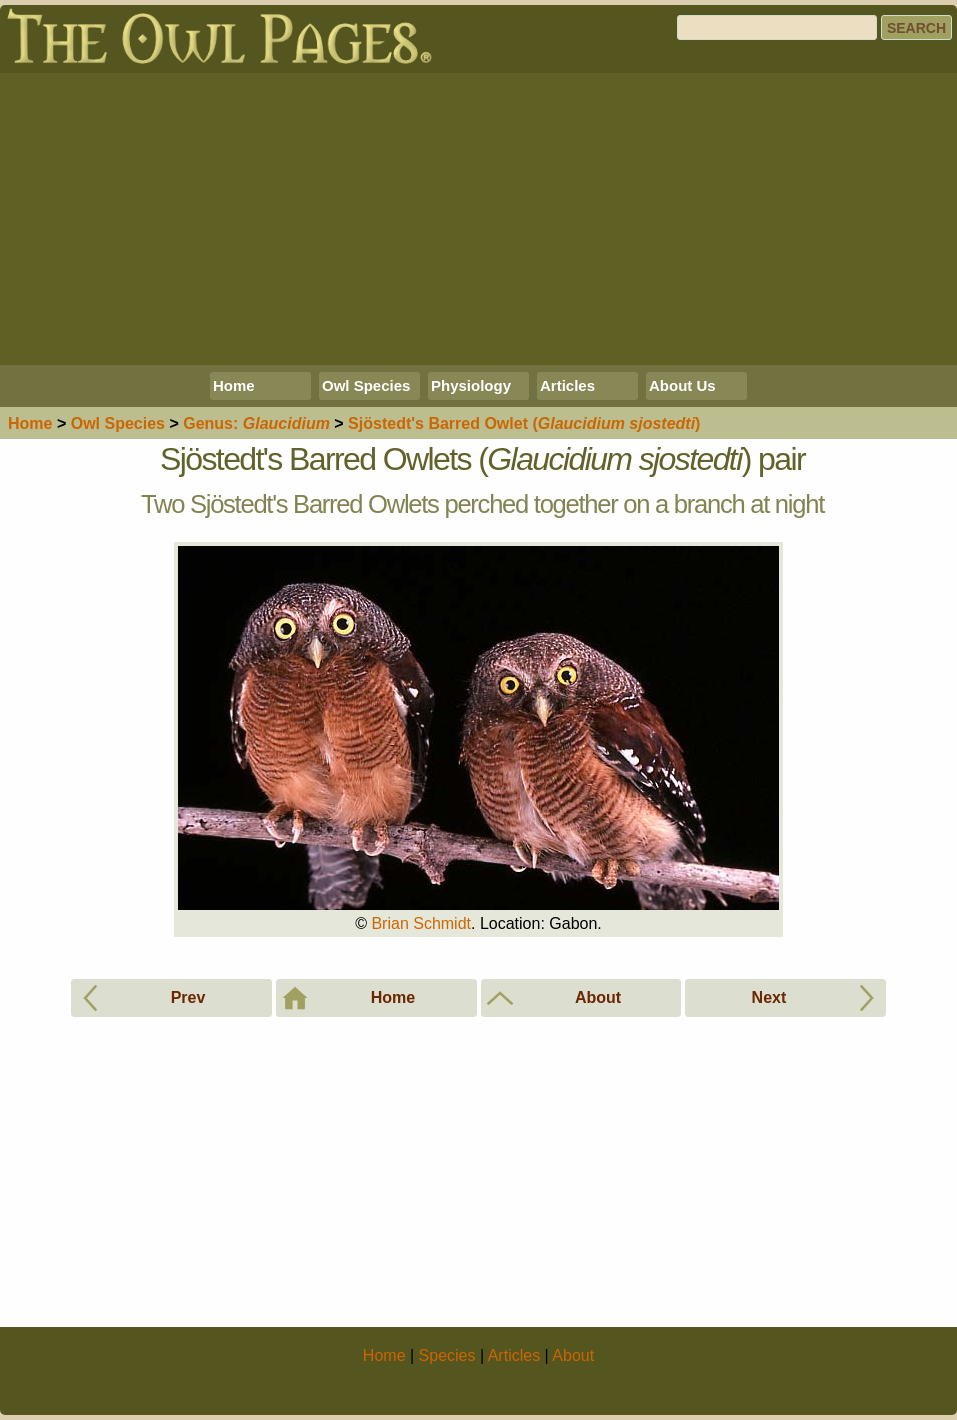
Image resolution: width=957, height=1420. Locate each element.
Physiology (471, 385)
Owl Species (366, 385)
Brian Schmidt (421, 923)
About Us (682, 385)
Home (234, 385)
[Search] (777, 27)
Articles (567, 385)
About (573, 1355)
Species (118, 423)
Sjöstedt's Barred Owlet (524, 423)
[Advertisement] (478, 219)
